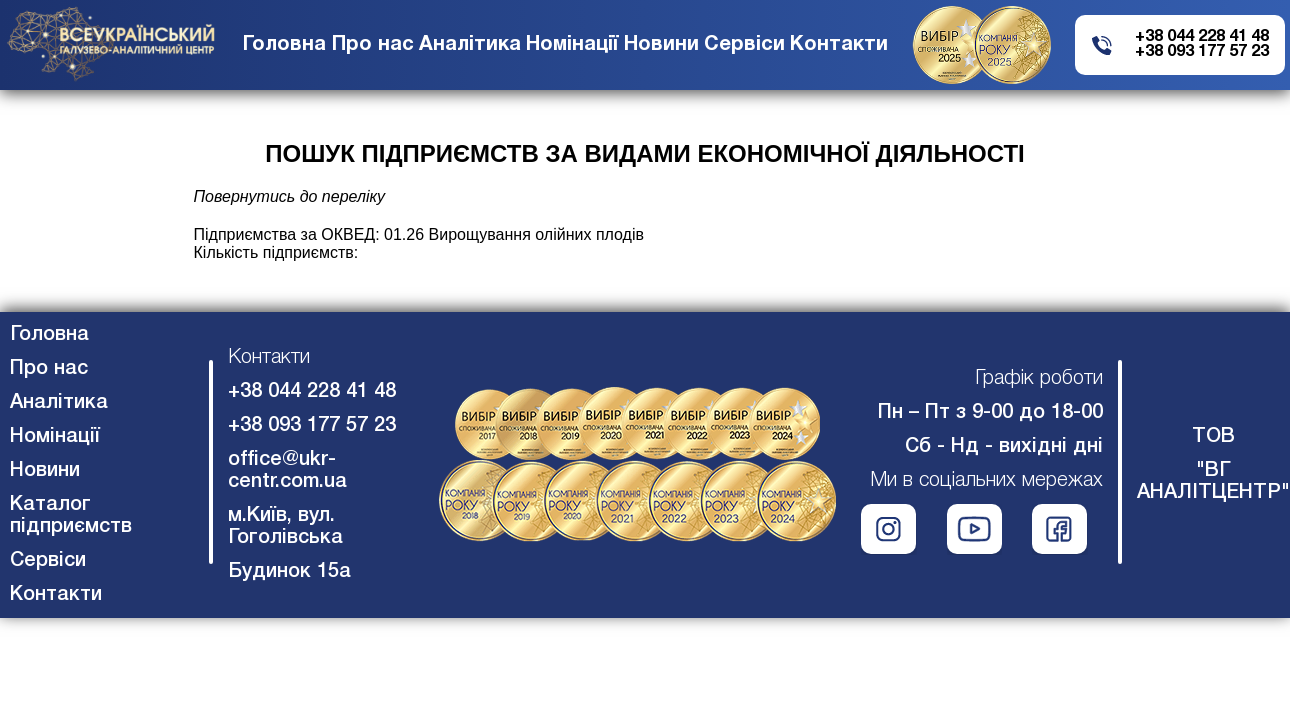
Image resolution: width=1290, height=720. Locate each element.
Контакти (839, 45)
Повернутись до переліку (290, 196)
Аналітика (470, 45)
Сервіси (744, 45)
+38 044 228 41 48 (1202, 37)
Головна (284, 45)
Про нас (373, 45)
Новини (661, 45)
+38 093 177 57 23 (1202, 52)
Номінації (572, 45)
